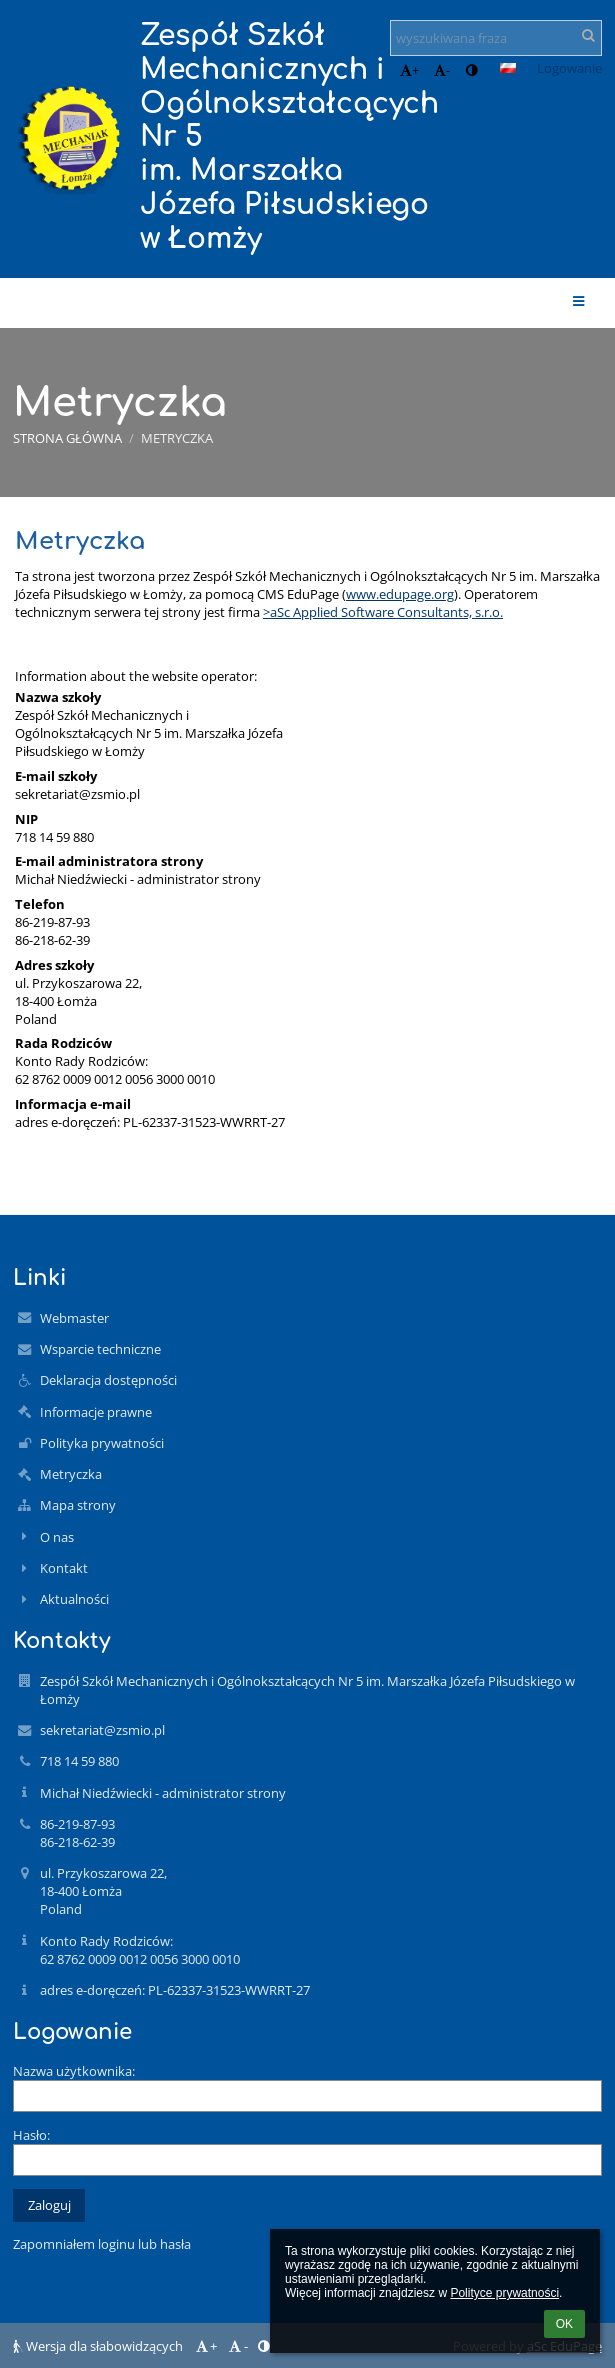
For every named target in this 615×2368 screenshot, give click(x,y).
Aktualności (74, 1599)
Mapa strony (78, 1505)
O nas (57, 1537)
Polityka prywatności (102, 1443)
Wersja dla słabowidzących (99, 2346)
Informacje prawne (96, 1412)
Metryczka (177, 438)
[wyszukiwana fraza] (496, 38)
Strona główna (67, 438)
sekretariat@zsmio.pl (77, 794)
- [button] (442, 70)
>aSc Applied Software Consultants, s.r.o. (383, 612)
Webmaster (74, 1318)
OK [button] (564, 2324)
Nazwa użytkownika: (74, 2071)
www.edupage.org (400, 594)
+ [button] (409, 70)
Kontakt (64, 1568)
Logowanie (569, 68)
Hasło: (31, 2135)
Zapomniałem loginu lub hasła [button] (102, 2244)
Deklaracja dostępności (108, 1380)
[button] (508, 68)
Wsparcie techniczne (100, 1349)
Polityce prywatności (504, 2293)
